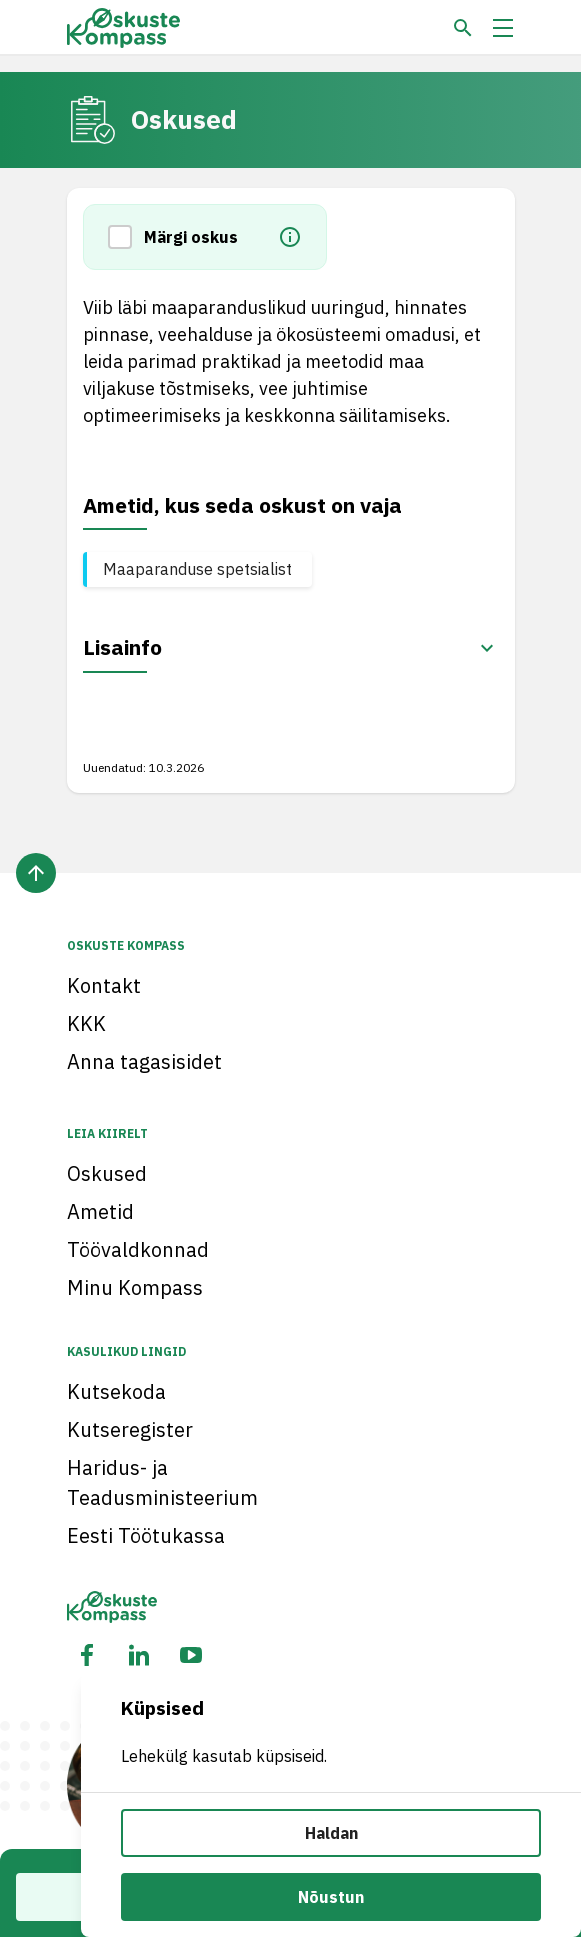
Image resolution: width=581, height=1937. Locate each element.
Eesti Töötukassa (146, 1535)
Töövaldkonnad (138, 1249)
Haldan (331, 1833)
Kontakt (104, 985)
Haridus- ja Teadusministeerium (162, 1482)
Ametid (100, 1211)
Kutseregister (130, 1429)
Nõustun (331, 1897)
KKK (86, 1023)
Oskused (107, 1173)
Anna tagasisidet (144, 1061)
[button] (126, 237)
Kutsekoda (116, 1391)
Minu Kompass (135, 1287)
